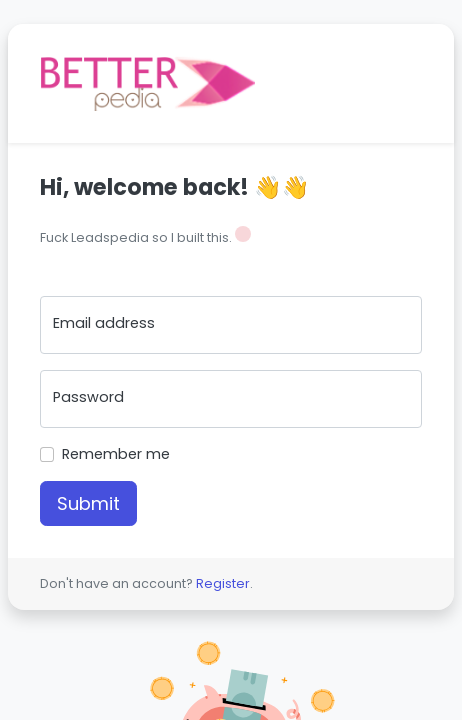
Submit (88, 503)
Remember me (116, 454)
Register (223, 583)
